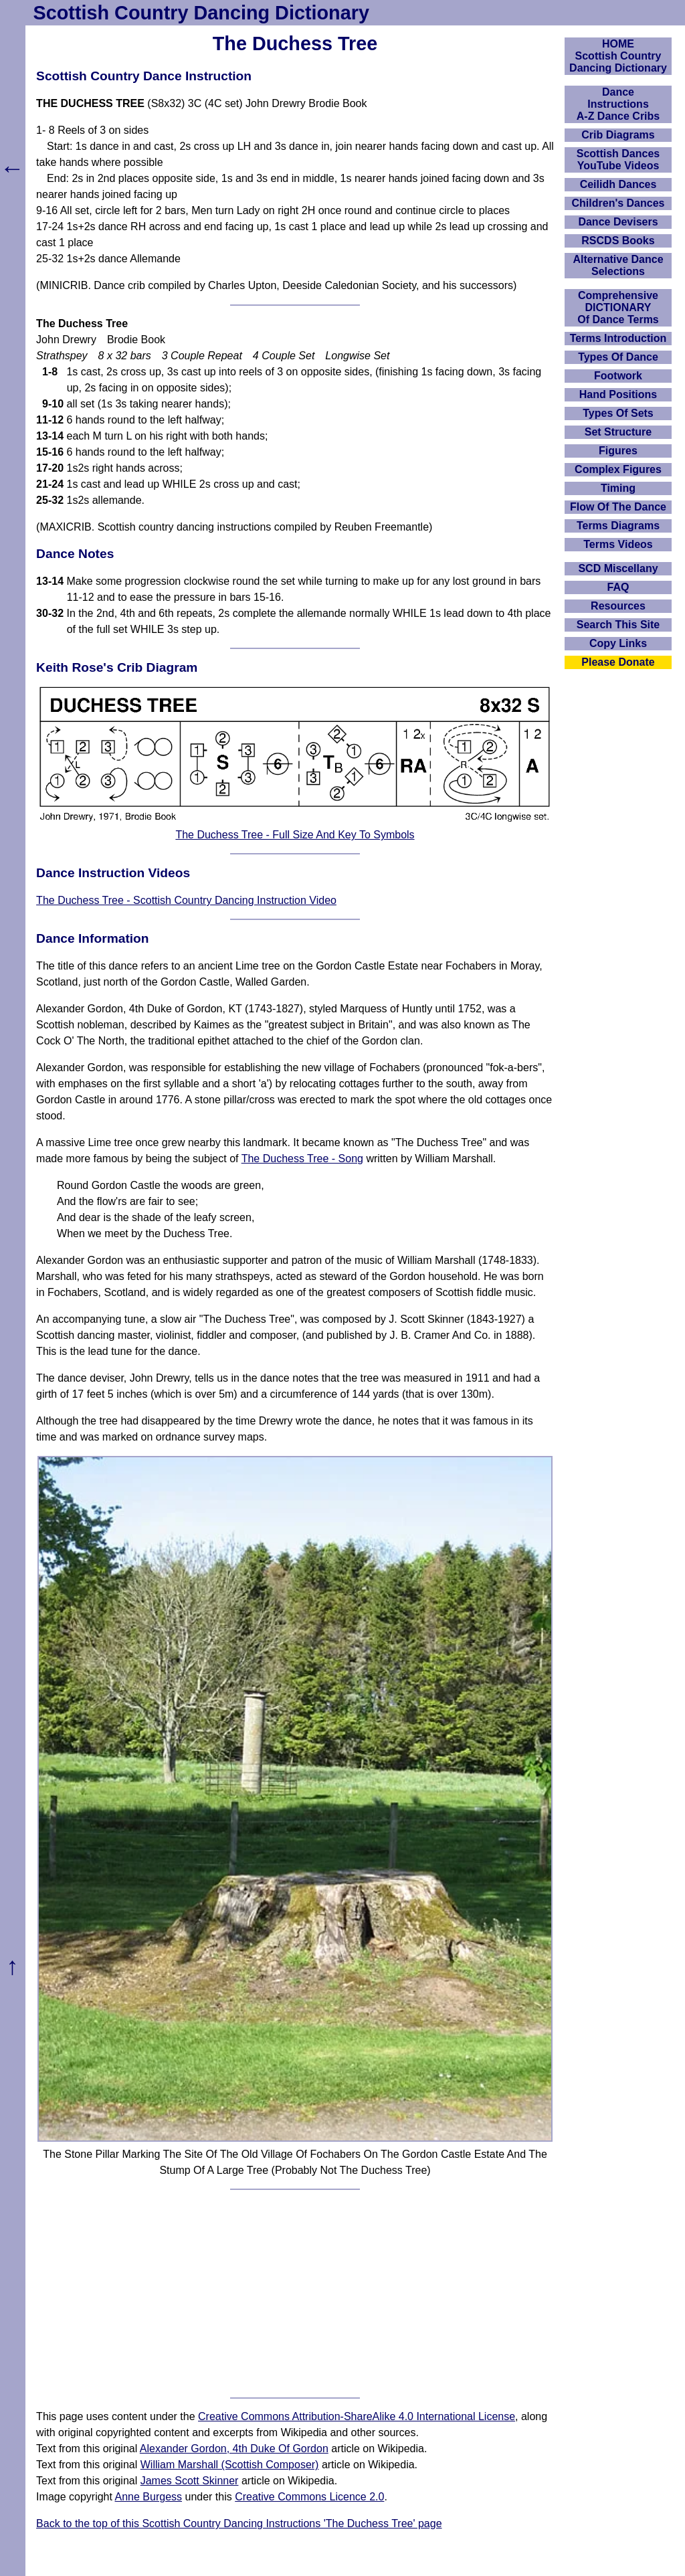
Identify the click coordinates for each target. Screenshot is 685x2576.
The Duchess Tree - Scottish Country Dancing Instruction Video (186, 900)
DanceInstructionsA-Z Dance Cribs (618, 104)
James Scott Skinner (189, 2480)
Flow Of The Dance (618, 507)
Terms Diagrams (618, 525)
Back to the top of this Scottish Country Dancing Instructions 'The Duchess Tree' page (239, 2523)
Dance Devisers (618, 221)
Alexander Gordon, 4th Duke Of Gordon (234, 2448)
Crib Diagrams (617, 135)
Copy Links (618, 643)
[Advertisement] (295, 2293)
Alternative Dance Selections (618, 265)
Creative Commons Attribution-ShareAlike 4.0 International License (356, 2416)
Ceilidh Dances (618, 184)
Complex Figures (618, 469)
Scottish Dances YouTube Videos (618, 159)
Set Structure (618, 432)
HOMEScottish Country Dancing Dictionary (618, 56)
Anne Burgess (149, 2496)
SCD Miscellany (618, 568)
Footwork (618, 375)
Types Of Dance (618, 357)
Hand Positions (618, 394)
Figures (618, 450)
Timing (618, 488)
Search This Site (618, 624)
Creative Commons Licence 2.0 (309, 2496)
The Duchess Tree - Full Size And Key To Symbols (294, 834)
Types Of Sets (618, 413)
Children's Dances (618, 203)
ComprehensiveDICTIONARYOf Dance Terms (618, 307)
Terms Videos (617, 544)
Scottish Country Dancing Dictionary (201, 12)
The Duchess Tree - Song (302, 1158)
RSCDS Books (617, 240)
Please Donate (617, 662)
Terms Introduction (618, 338)
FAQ (618, 587)
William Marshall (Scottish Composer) (229, 2464)
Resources (618, 606)
